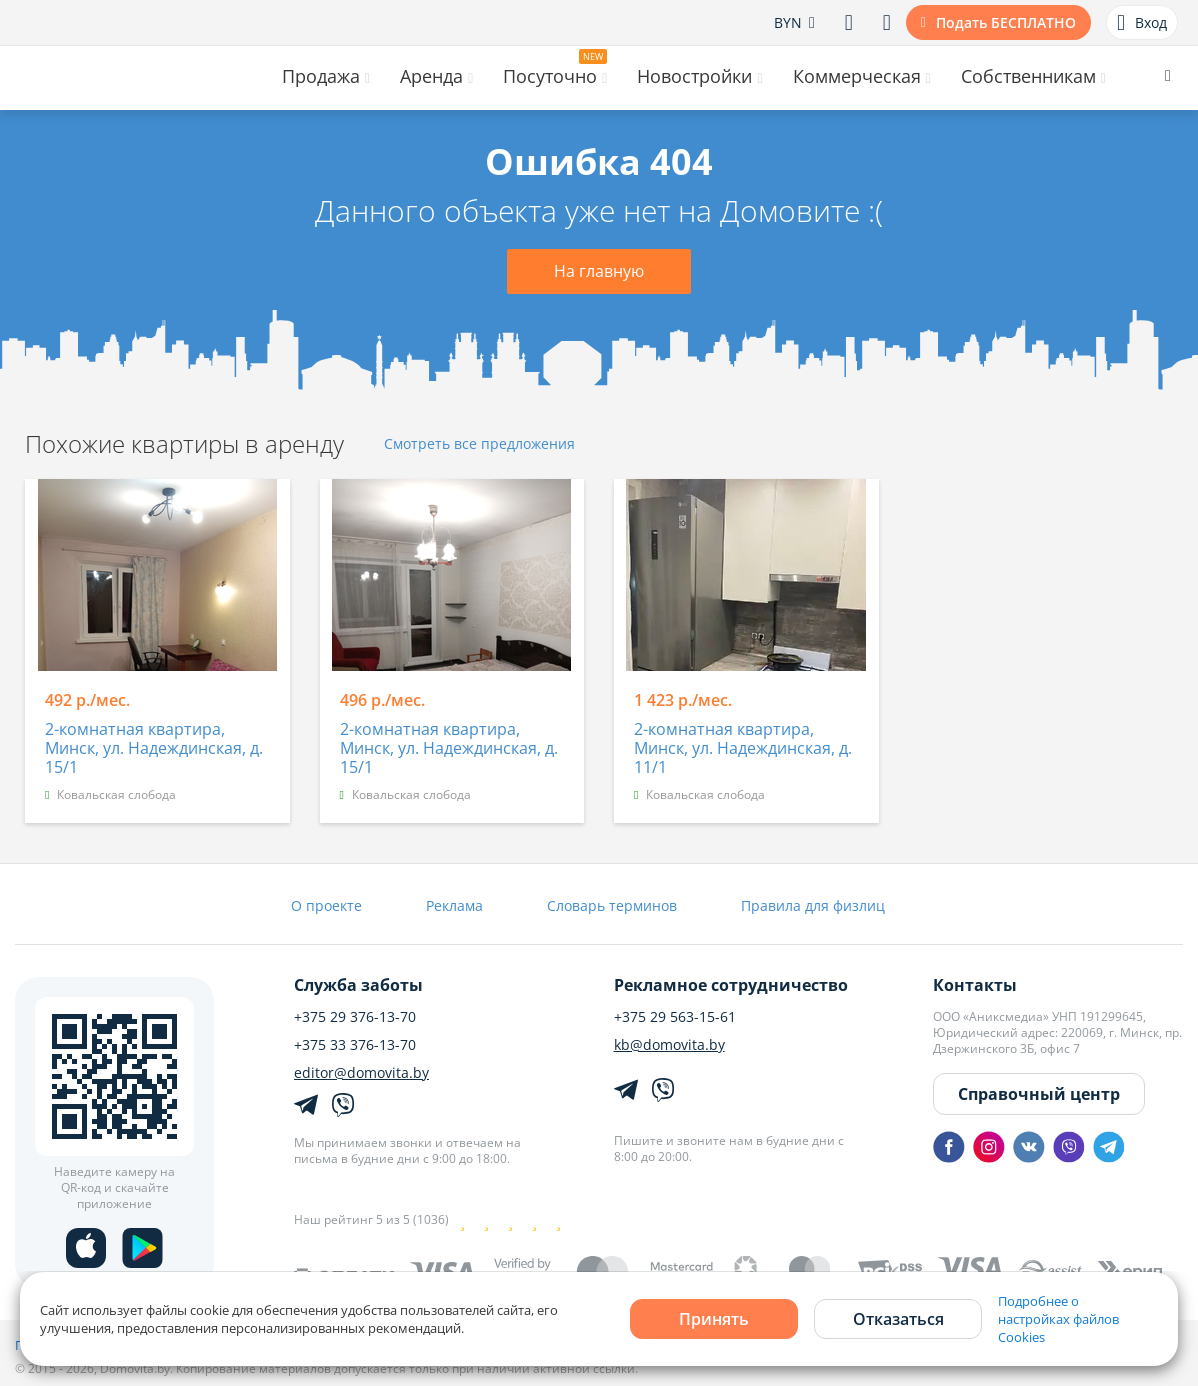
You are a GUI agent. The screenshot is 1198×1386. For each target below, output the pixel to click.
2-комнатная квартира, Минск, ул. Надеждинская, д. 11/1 (743, 749)
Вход (1142, 23)
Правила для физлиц (813, 905)
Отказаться (898, 1319)
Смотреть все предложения (479, 444)
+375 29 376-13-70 (355, 1017)
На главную (599, 271)
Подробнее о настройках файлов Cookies (1058, 1319)
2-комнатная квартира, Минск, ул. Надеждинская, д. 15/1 (154, 749)
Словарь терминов (612, 905)
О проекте (326, 905)
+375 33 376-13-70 (355, 1045)
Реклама (454, 905)
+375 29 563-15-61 (675, 1017)
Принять (714, 1319)
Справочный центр (1039, 1094)
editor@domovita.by (361, 1073)
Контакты (975, 985)
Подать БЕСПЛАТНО (1006, 22)
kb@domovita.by (669, 1045)
